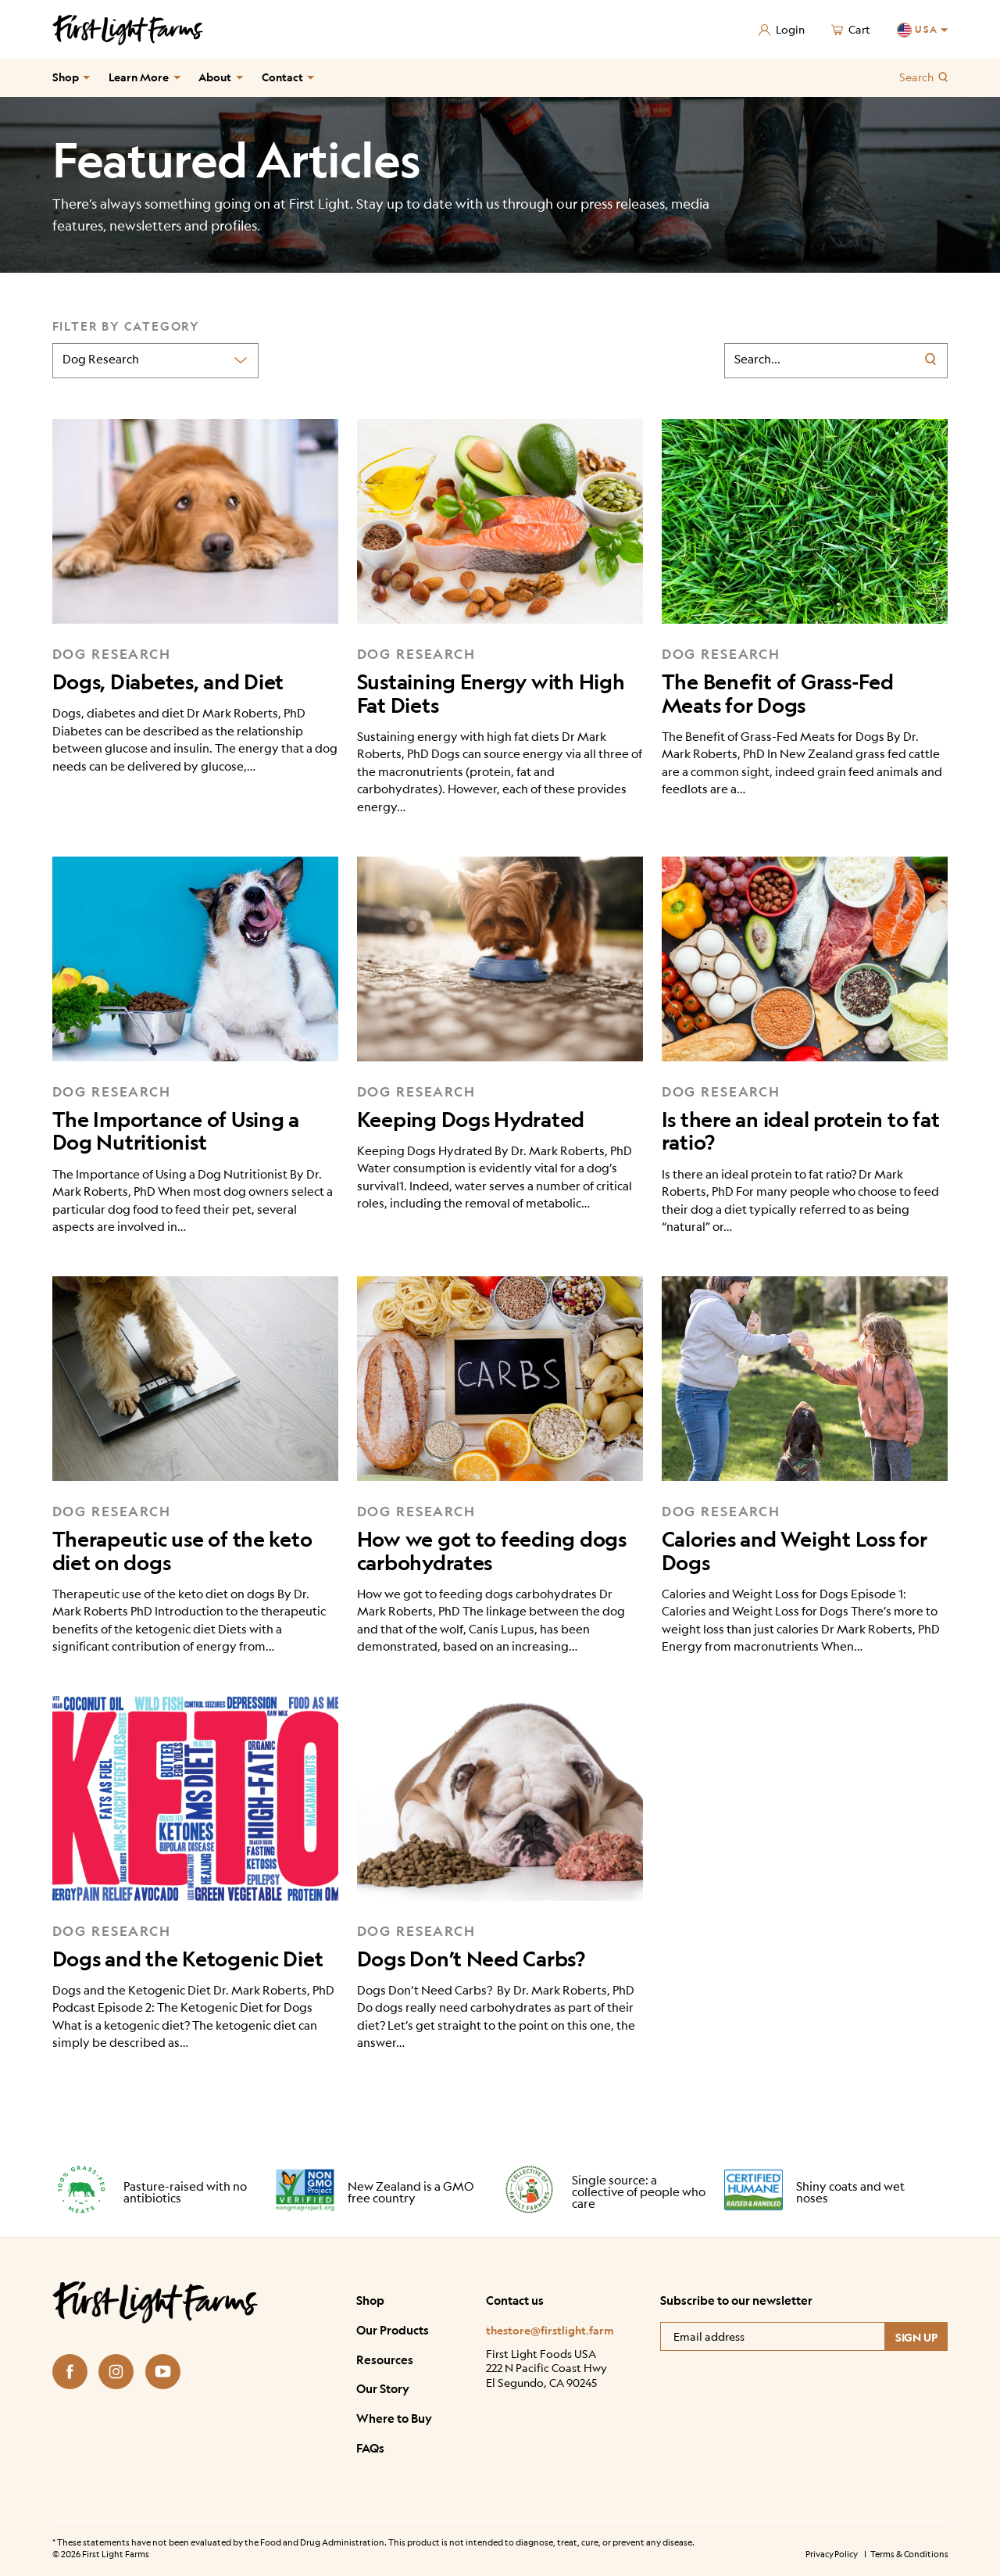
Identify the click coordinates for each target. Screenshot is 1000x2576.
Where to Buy (394, 2418)
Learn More (139, 77)
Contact (282, 77)
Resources (384, 2359)
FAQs (370, 2448)
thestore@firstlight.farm (550, 2330)
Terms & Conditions (909, 2554)
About (214, 77)
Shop (65, 77)
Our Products (392, 2330)
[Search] (934, 360)
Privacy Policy (831, 2554)
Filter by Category (126, 326)
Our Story (382, 2388)
